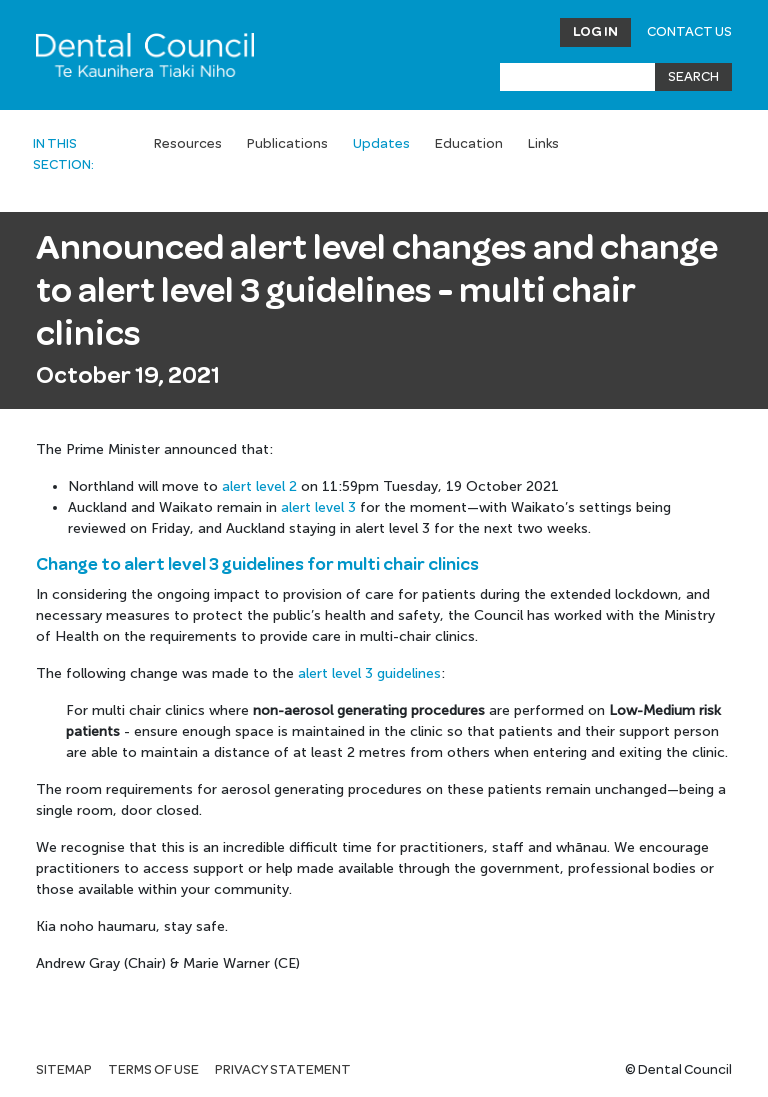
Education (469, 144)
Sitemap (64, 1070)
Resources (188, 144)
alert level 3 (318, 507)
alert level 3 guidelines (369, 673)
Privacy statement (283, 1070)
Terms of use (153, 1070)
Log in (595, 32)
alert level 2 (259, 486)
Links (543, 144)
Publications (287, 144)
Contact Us (689, 32)
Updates (381, 144)
